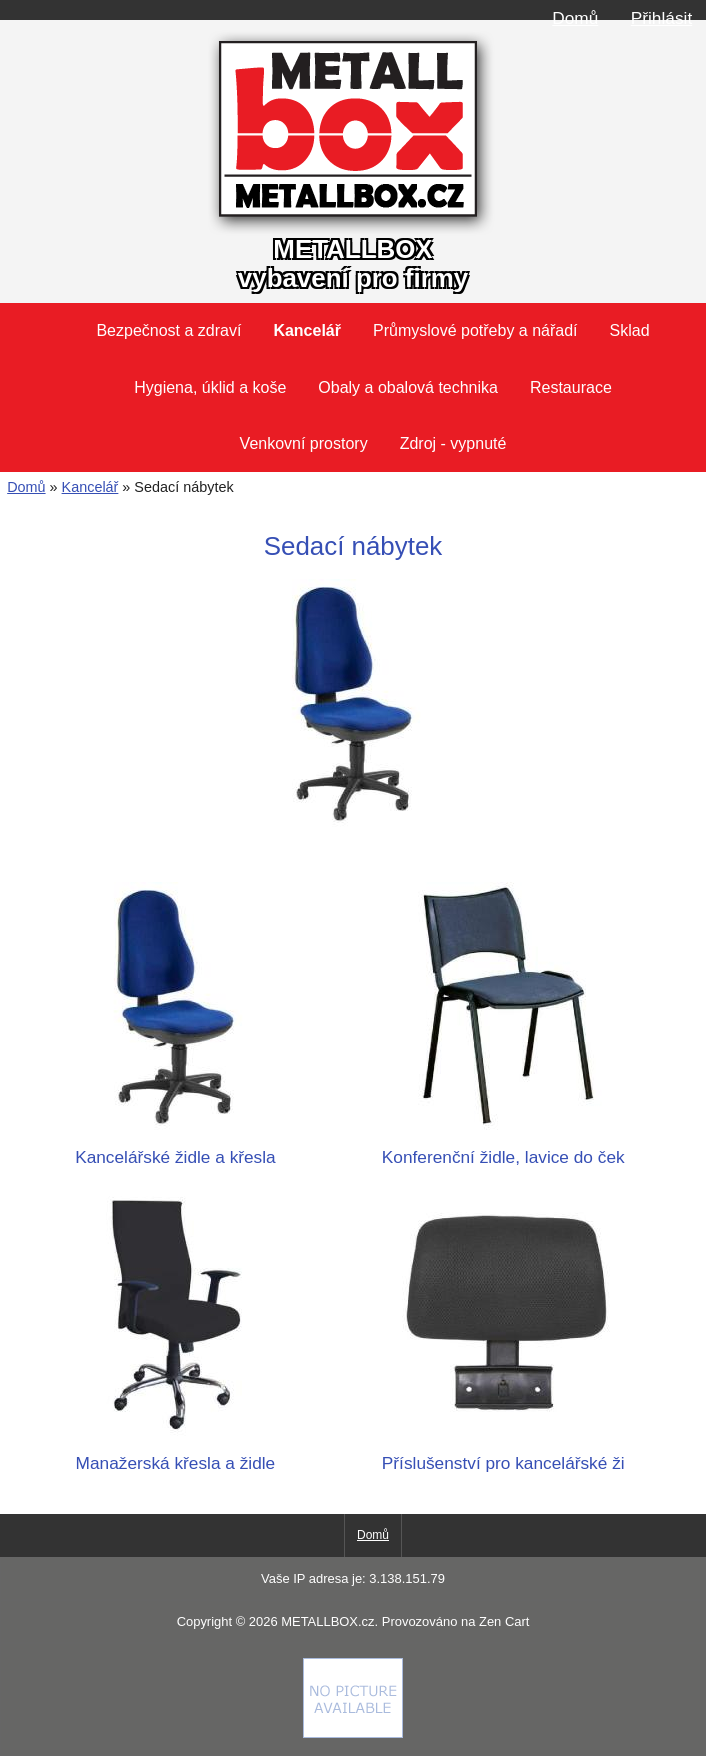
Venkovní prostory (304, 443)
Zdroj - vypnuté (453, 443)
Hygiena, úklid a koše (210, 387)
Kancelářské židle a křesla (175, 1146)
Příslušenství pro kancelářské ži (503, 1452)
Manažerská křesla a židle (175, 1452)
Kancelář (90, 487)
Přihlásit (661, 18)
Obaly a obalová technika (408, 387)
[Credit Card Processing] (353, 1733)
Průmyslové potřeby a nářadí (475, 330)
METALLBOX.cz (327, 1621)
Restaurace (571, 387)
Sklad (630, 330)
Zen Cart (504, 1621)
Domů (575, 18)
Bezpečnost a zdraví (168, 330)
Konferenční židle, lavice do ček (503, 1146)
